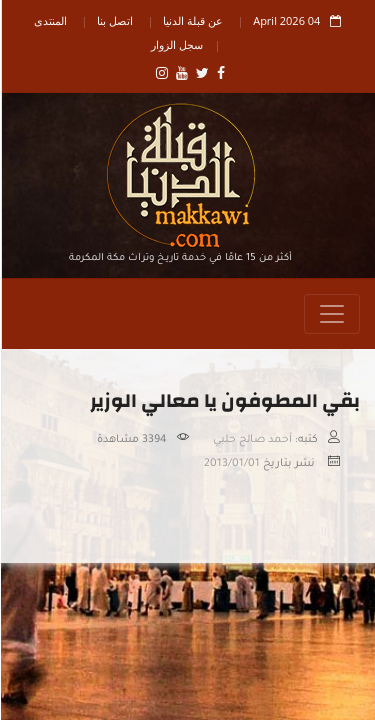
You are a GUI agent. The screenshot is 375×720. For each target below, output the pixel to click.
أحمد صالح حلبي (251, 440)
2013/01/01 (231, 464)
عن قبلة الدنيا (192, 20)
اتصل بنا (114, 20)
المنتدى (49, 20)
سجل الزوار (176, 44)
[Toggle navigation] (331, 314)
